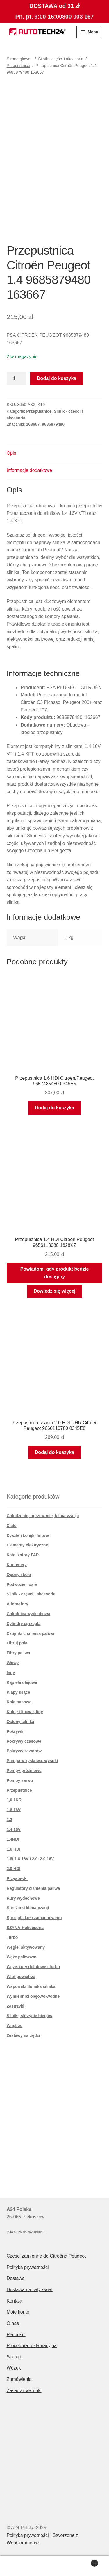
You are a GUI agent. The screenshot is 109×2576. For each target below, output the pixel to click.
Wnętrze (14, 2025)
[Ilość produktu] (16, 378)
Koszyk (85, 2562)
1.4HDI (13, 1839)
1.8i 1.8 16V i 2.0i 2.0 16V (30, 1858)
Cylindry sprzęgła (24, 1623)
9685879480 (53, 424)
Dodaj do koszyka (56, 378)
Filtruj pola (17, 1643)
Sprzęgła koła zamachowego (34, 1917)
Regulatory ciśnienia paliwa (33, 1888)
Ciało (12, 1525)
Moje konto (18, 2311)
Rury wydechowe (23, 1898)
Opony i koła (19, 1574)
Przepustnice (18, 65)
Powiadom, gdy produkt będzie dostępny (54, 1273)
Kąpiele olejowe (22, 1682)
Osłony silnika (20, 1721)
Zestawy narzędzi (23, 2035)
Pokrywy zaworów (24, 1751)
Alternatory (17, 1604)
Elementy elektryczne (27, 1545)
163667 (33, 424)
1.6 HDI (13, 1849)
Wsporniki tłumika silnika (31, 1986)
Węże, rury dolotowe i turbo (33, 1966)
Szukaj (54, 2566)
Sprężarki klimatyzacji (28, 1907)
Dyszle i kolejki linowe (28, 1535)
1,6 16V (14, 1809)
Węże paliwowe (21, 1956)
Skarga (14, 2356)
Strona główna (20, 59)
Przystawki (17, 1878)
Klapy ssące (18, 1692)
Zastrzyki (15, 2006)
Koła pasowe (19, 1702)
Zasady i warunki (24, 2390)
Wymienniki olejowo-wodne (33, 1996)
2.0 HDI (13, 1868)
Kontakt (14, 2300)
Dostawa (16, 2278)
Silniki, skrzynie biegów (29, 2015)
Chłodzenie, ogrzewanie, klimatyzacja (43, 1515)
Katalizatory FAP (23, 1555)
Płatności (16, 2334)
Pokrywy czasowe (24, 1741)
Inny (11, 1672)
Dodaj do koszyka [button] (54, 1107)
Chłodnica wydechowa (28, 1613)
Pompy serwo (20, 1780)
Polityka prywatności (28, 2267)
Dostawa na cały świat (30, 2289)
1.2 (9, 1819)
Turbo (12, 1937)
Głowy (13, 1662)
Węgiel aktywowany (26, 1947)
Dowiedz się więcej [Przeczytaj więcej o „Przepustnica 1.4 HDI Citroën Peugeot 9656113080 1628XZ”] (54, 1291)
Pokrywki (15, 1731)
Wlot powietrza (21, 1976)
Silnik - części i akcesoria (60, 59)
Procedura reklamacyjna (32, 2345)
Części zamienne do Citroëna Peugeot (46, 2255)
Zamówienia (19, 2379)
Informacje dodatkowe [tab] (29, 470)
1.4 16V (14, 1829)
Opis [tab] (11, 453)
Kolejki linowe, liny (25, 1711)
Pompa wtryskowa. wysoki (32, 1760)
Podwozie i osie (22, 1584)
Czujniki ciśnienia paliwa (30, 1633)
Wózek (14, 2367)
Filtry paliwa (18, 1653)
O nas (13, 2323)
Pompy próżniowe (24, 1770)
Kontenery (17, 1564)
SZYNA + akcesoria (25, 1927)
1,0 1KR (14, 1800)
